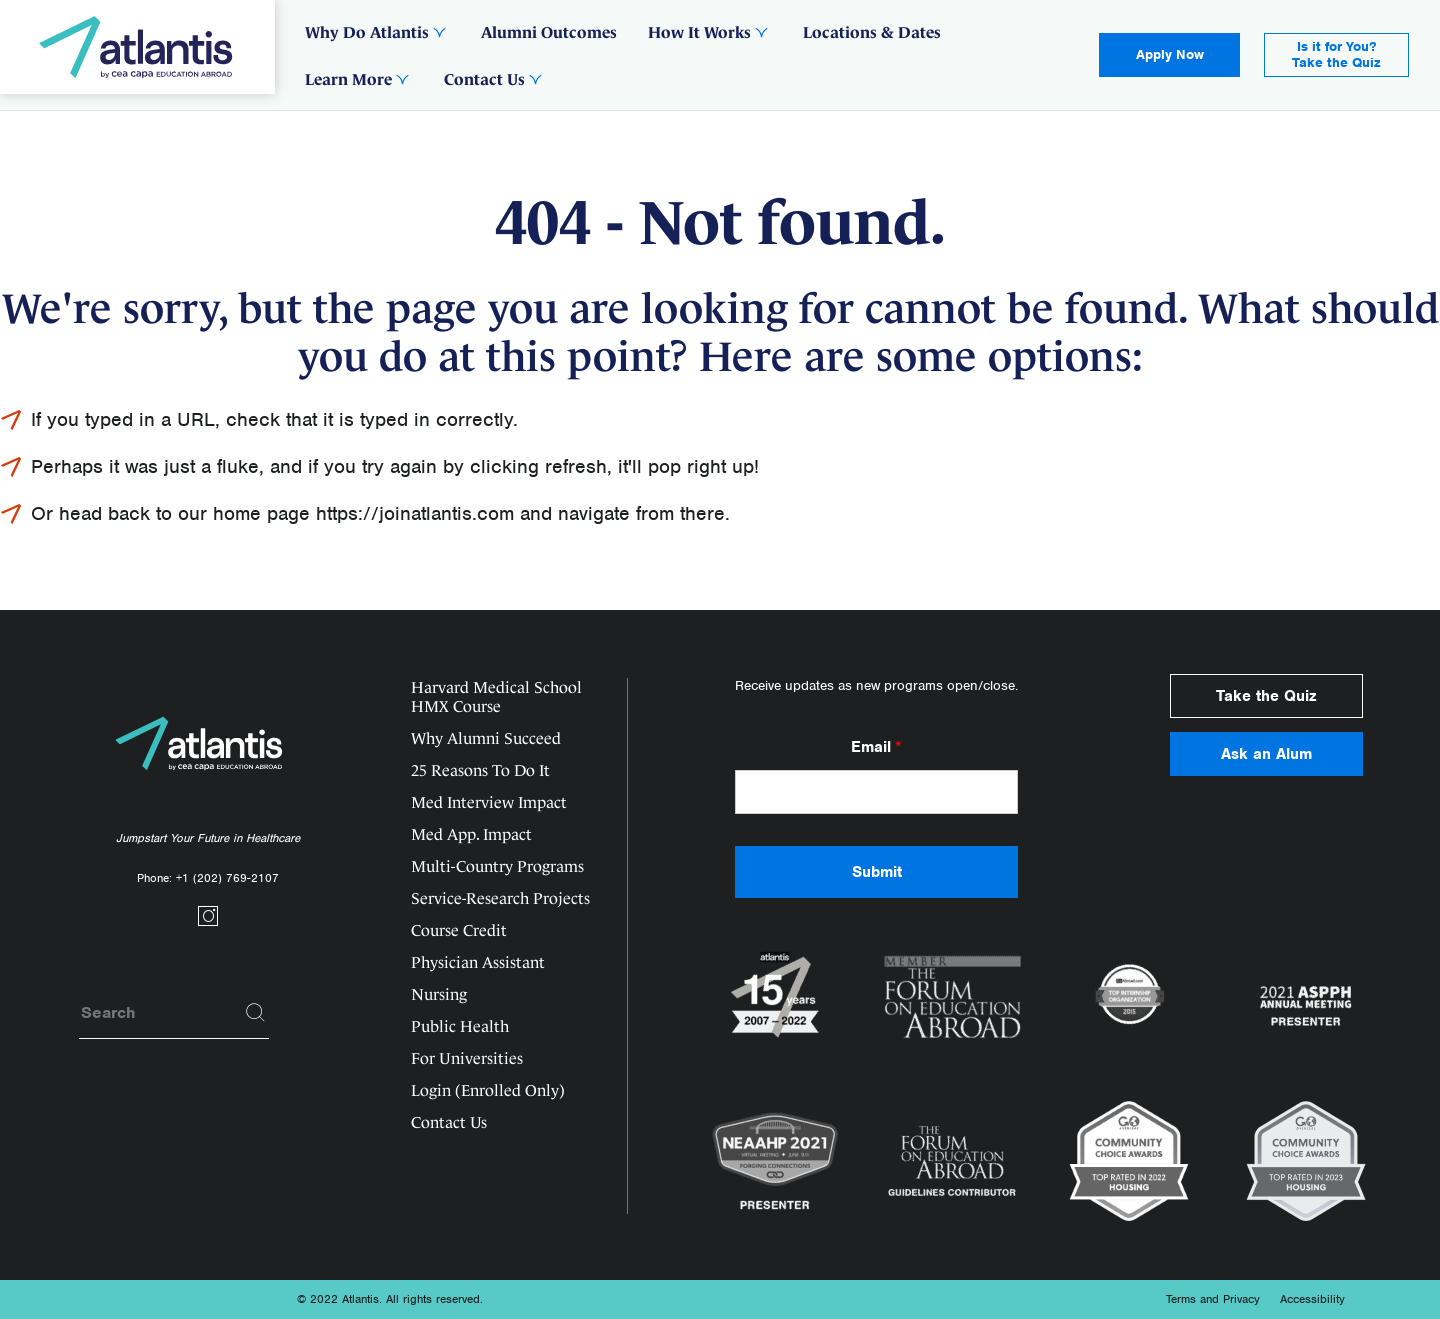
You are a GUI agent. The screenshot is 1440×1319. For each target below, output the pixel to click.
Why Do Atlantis (367, 32)
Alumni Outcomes (549, 32)
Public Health (460, 1026)
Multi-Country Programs (497, 866)
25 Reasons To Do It (480, 770)
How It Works (699, 32)
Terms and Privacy (1213, 1299)
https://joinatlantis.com (415, 513)
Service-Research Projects (500, 898)
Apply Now (1170, 54)
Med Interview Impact (489, 802)
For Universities (467, 1058)
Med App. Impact (471, 834)
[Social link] (208, 922)
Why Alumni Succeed (486, 738)
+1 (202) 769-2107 (227, 878)
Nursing (439, 994)
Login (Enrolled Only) (488, 1090)
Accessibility (1312, 1299)
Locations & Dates (872, 32)
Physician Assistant (478, 962)
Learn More (348, 79)
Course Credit (459, 930)
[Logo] (137, 47)
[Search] (256, 1013)
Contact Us (484, 79)
